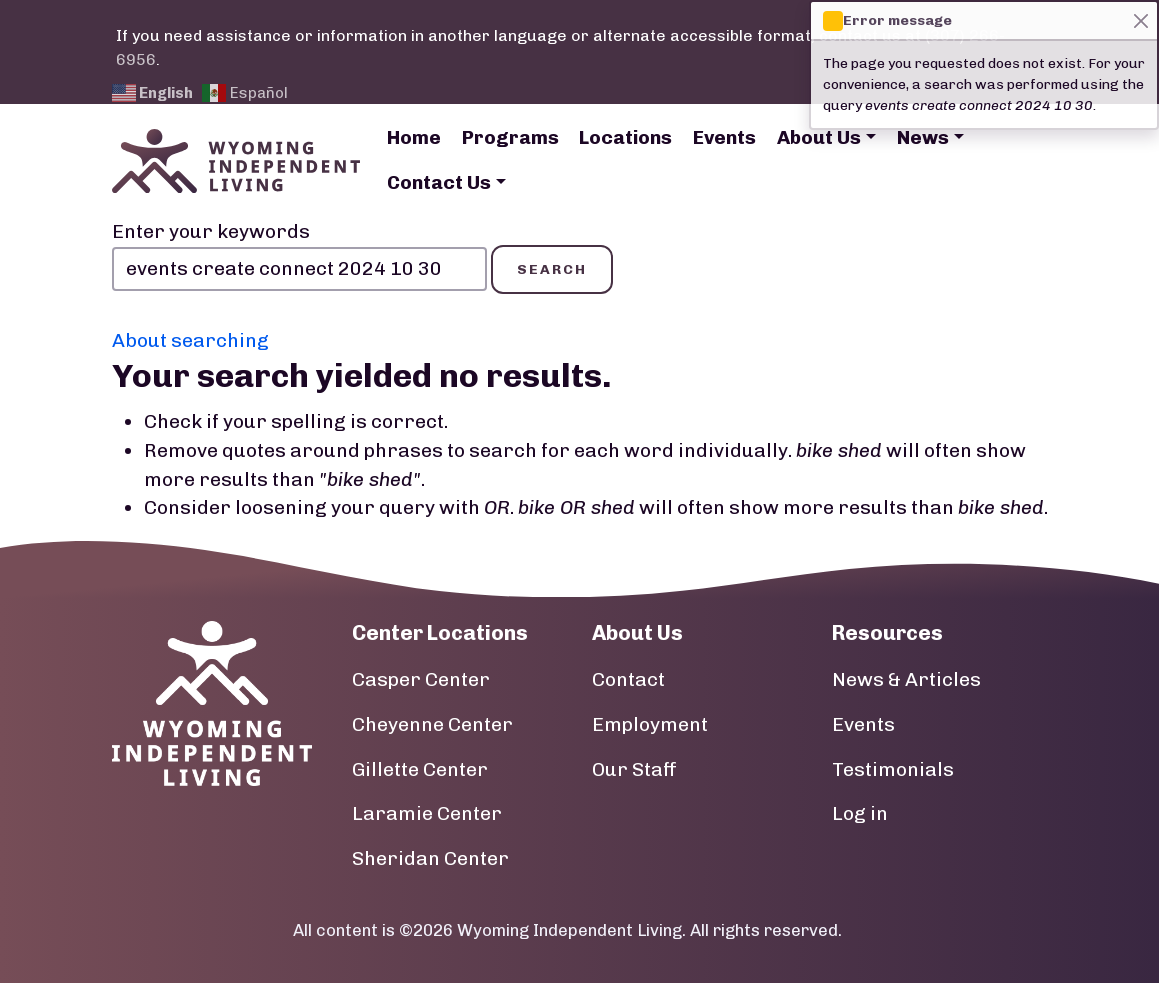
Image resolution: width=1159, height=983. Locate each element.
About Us (819, 137)
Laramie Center (427, 813)
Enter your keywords (211, 231)
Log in (860, 813)
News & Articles (906, 679)
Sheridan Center (430, 858)
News (923, 137)
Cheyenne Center (432, 724)
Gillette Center (420, 769)
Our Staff (634, 769)
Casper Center (421, 679)
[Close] (1140, 20)
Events (724, 137)
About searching (190, 340)
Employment (650, 724)
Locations (625, 137)
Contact (628, 679)
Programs (510, 137)
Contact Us (439, 182)
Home (414, 137)
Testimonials (893, 769)
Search (552, 269)
